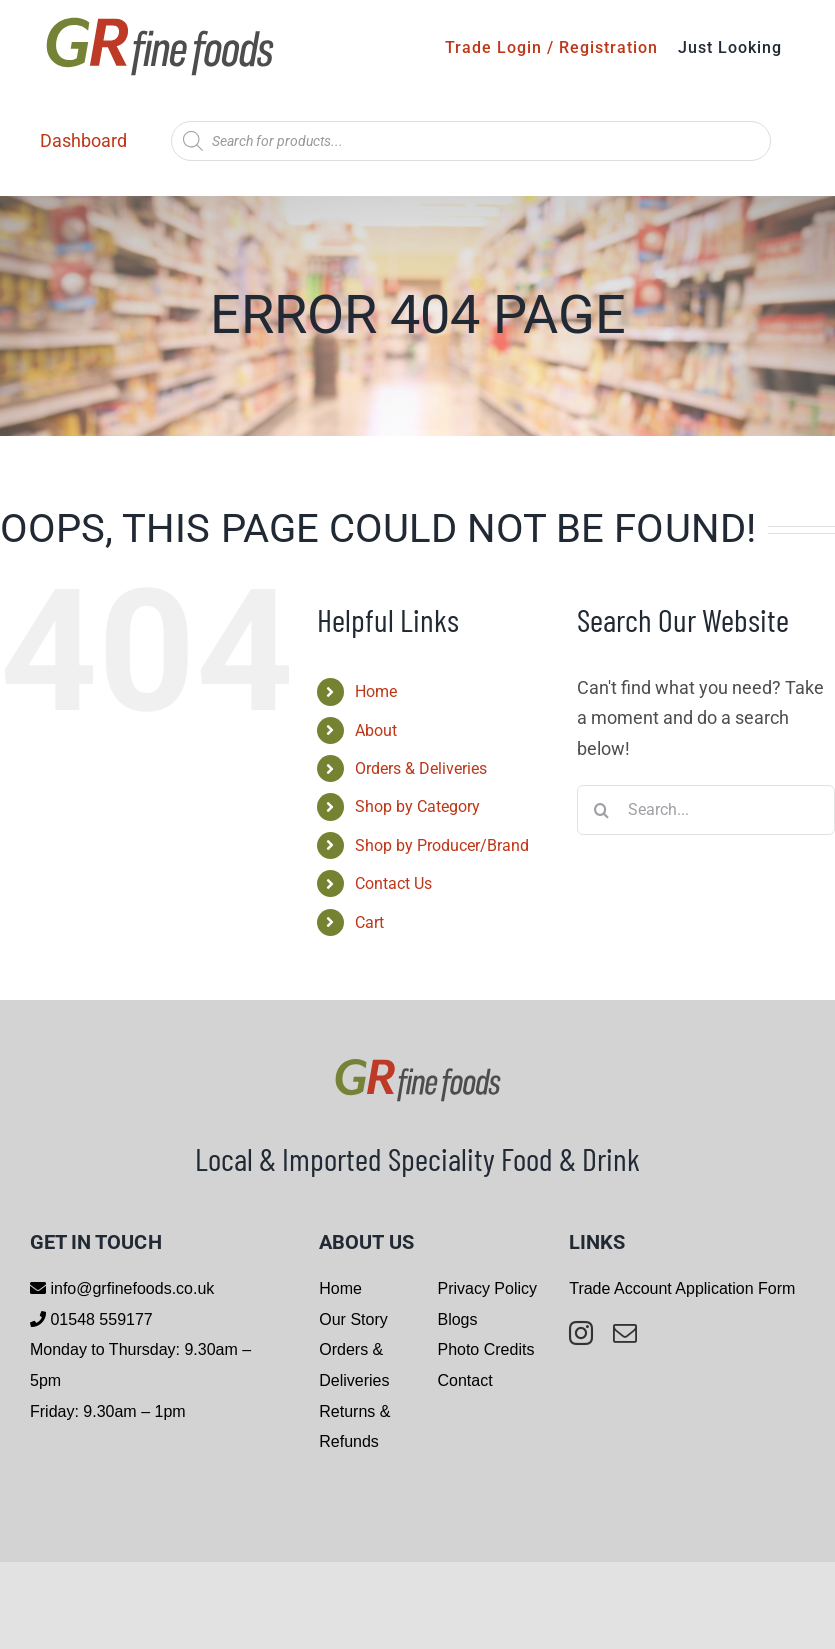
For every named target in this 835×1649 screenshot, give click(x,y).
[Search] (602, 810)
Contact (464, 1380)
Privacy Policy (487, 1288)
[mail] (625, 1333)
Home (376, 691)
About (376, 730)
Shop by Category (417, 806)
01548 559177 (99, 1319)
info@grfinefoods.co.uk (130, 1288)
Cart (369, 922)
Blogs (457, 1319)
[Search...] (706, 810)
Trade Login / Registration (551, 47)
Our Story (353, 1319)
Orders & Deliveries (421, 768)
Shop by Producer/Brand (442, 845)
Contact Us (393, 883)
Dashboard (83, 140)
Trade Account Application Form (682, 1288)
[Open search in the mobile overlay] (471, 141)
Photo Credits (485, 1349)
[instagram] (581, 1333)
